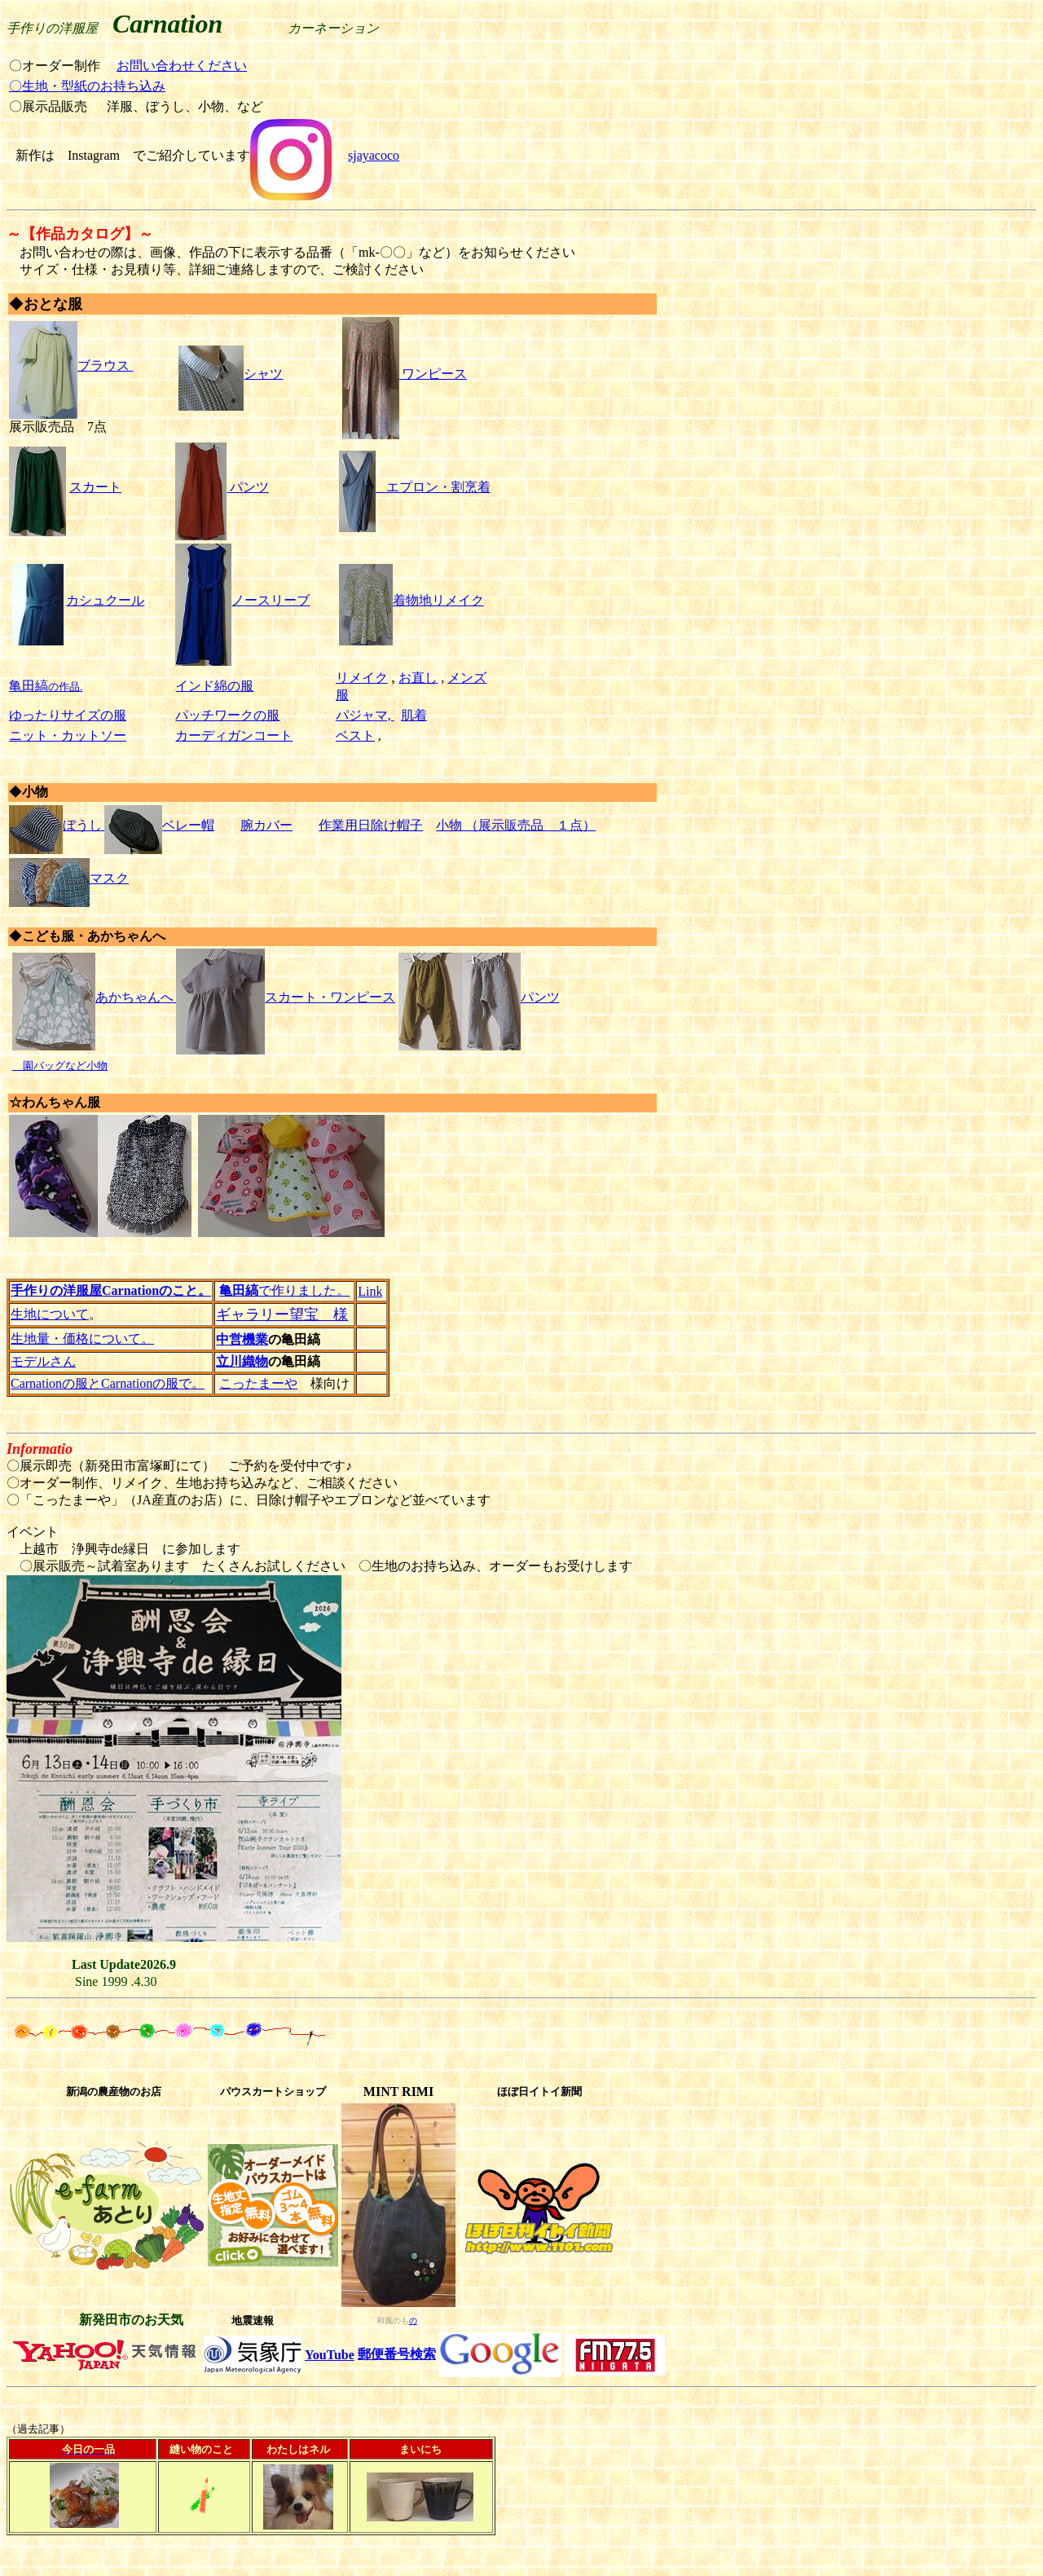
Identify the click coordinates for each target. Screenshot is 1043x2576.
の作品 (64, 686)
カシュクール (105, 600)
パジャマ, (365, 715)
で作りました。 (284, 1290)
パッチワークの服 (227, 715)
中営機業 (242, 1339)
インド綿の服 (214, 686)
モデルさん (43, 1361)
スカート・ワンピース (284, 997)
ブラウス (69, 365)
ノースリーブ (242, 600)
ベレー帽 (188, 825)
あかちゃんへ (93, 997)
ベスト (355, 735)
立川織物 (242, 1361)
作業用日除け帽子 (371, 825)
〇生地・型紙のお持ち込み (87, 86)
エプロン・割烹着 (438, 487)
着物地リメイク (411, 600)
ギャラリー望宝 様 (282, 1314)
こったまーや (258, 1383)
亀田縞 (28, 686)
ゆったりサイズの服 (67, 715)
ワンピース (404, 374)
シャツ (230, 374)
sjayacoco (373, 155)
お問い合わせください (182, 66)
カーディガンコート (234, 735)
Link (370, 1291)
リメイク (362, 678)
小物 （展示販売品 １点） (516, 825)
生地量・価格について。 (82, 1338)
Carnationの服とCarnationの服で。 (108, 1383)
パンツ (249, 487)
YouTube (329, 2355)
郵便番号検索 (397, 2354)
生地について (50, 1314)
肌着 (414, 715)
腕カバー (266, 825)
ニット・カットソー (67, 735)
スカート (95, 487)
